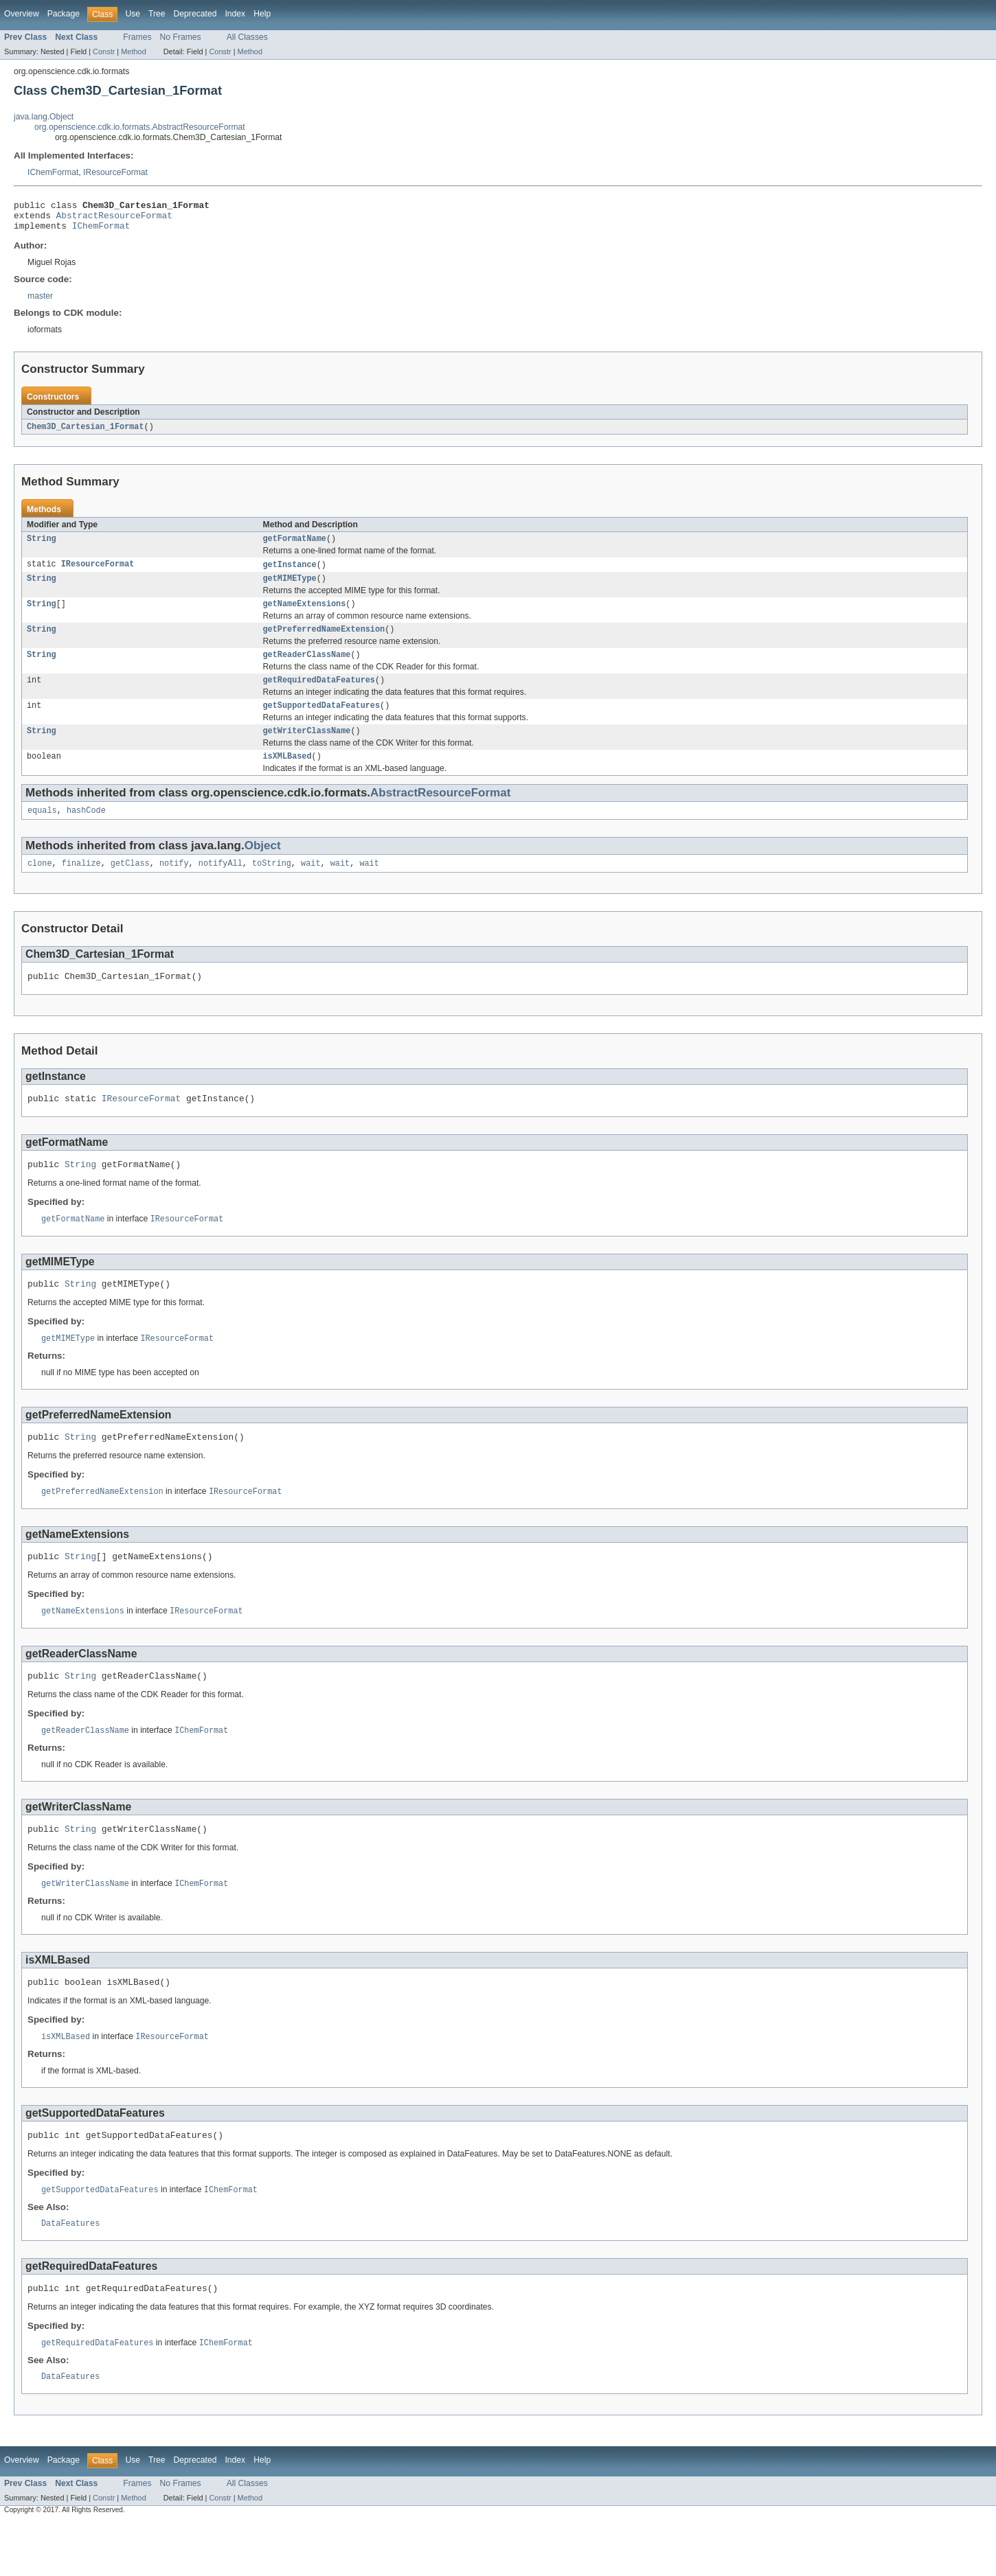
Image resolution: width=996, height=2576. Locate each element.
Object (263, 866)
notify (174, 885)
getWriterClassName (307, 749)
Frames (137, 37)
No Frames (180, 37)
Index (235, 14)
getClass (130, 885)
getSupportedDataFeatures (322, 722)
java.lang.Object (43, 117)
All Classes (247, 37)
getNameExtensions (304, 615)
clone (39, 885)
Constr (104, 51)
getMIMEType (290, 588)
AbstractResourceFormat (114, 219)
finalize (81, 885)
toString (271, 885)
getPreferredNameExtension (324, 641)
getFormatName (294, 546)
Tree (157, 14)
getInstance (290, 573)
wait (310, 885)
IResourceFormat (115, 172)
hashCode (86, 831)
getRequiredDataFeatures (319, 695)
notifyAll (220, 885)
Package (63, 14)
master (40, 302)
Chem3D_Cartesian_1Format (85, 433)
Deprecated (195, 14)
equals (42, 831)
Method (133, 51)
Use (132, 14)
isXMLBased (287, 775)
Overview (21, 14)
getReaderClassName (307, 668)
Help (262, 14)
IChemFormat (52, 172)
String (41, 546)
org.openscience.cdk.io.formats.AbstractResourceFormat (139, 127)
